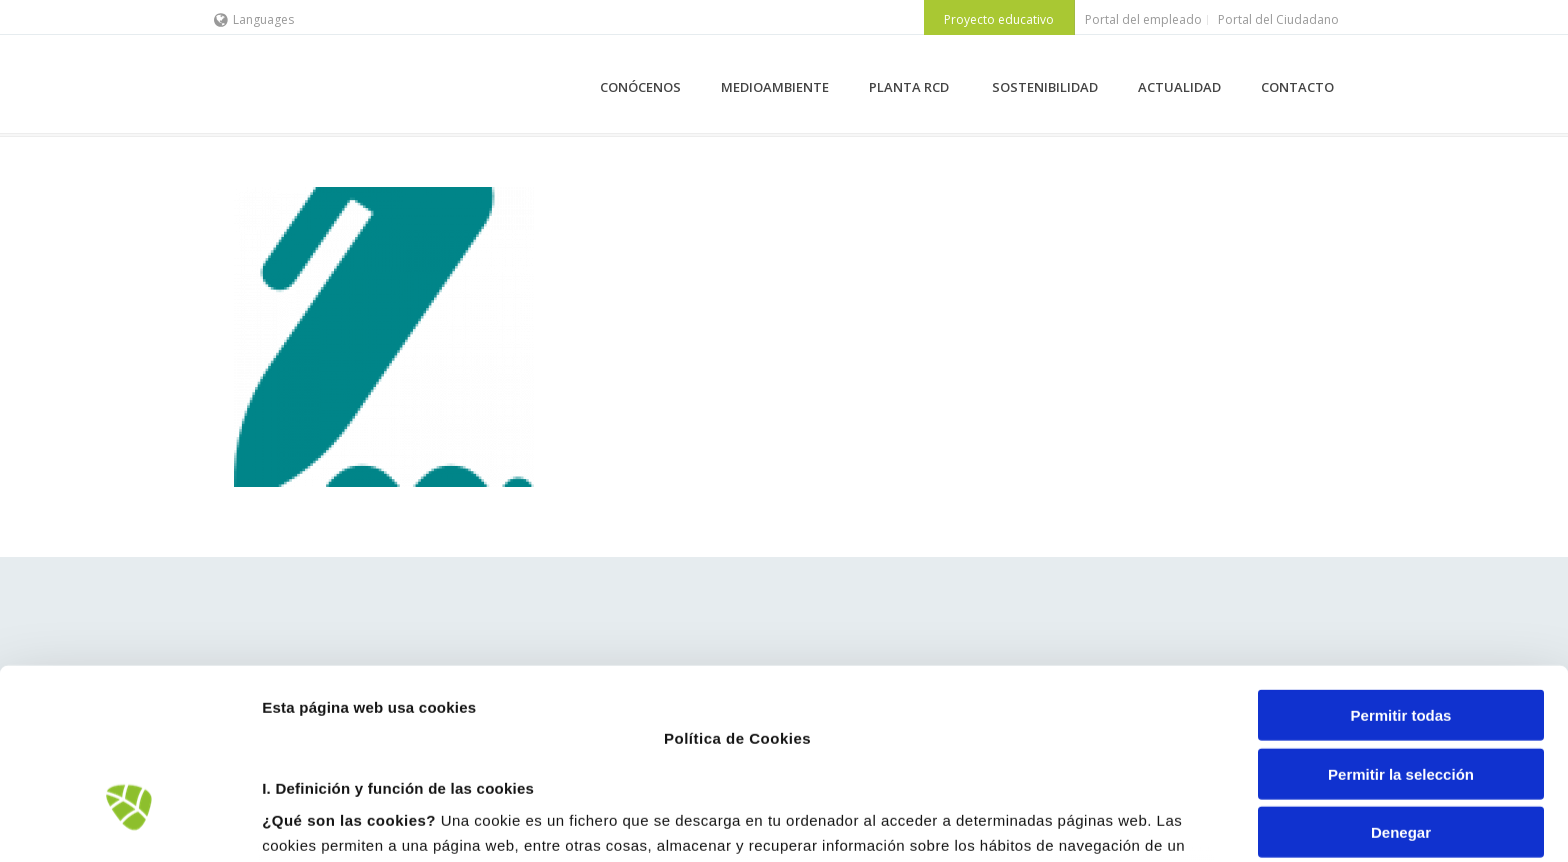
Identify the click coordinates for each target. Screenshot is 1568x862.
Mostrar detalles (1074, 822)
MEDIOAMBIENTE (775, 87)
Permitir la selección (1401, 627)
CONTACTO (1297, 87)
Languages (254, 19)
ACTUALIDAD (1179, 87)
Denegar (1401, 686)
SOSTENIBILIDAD (1045, 87)
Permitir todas (1401, 569)
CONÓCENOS (640, 87)
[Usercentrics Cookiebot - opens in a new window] (129, 823)
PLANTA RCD (910, 87)
